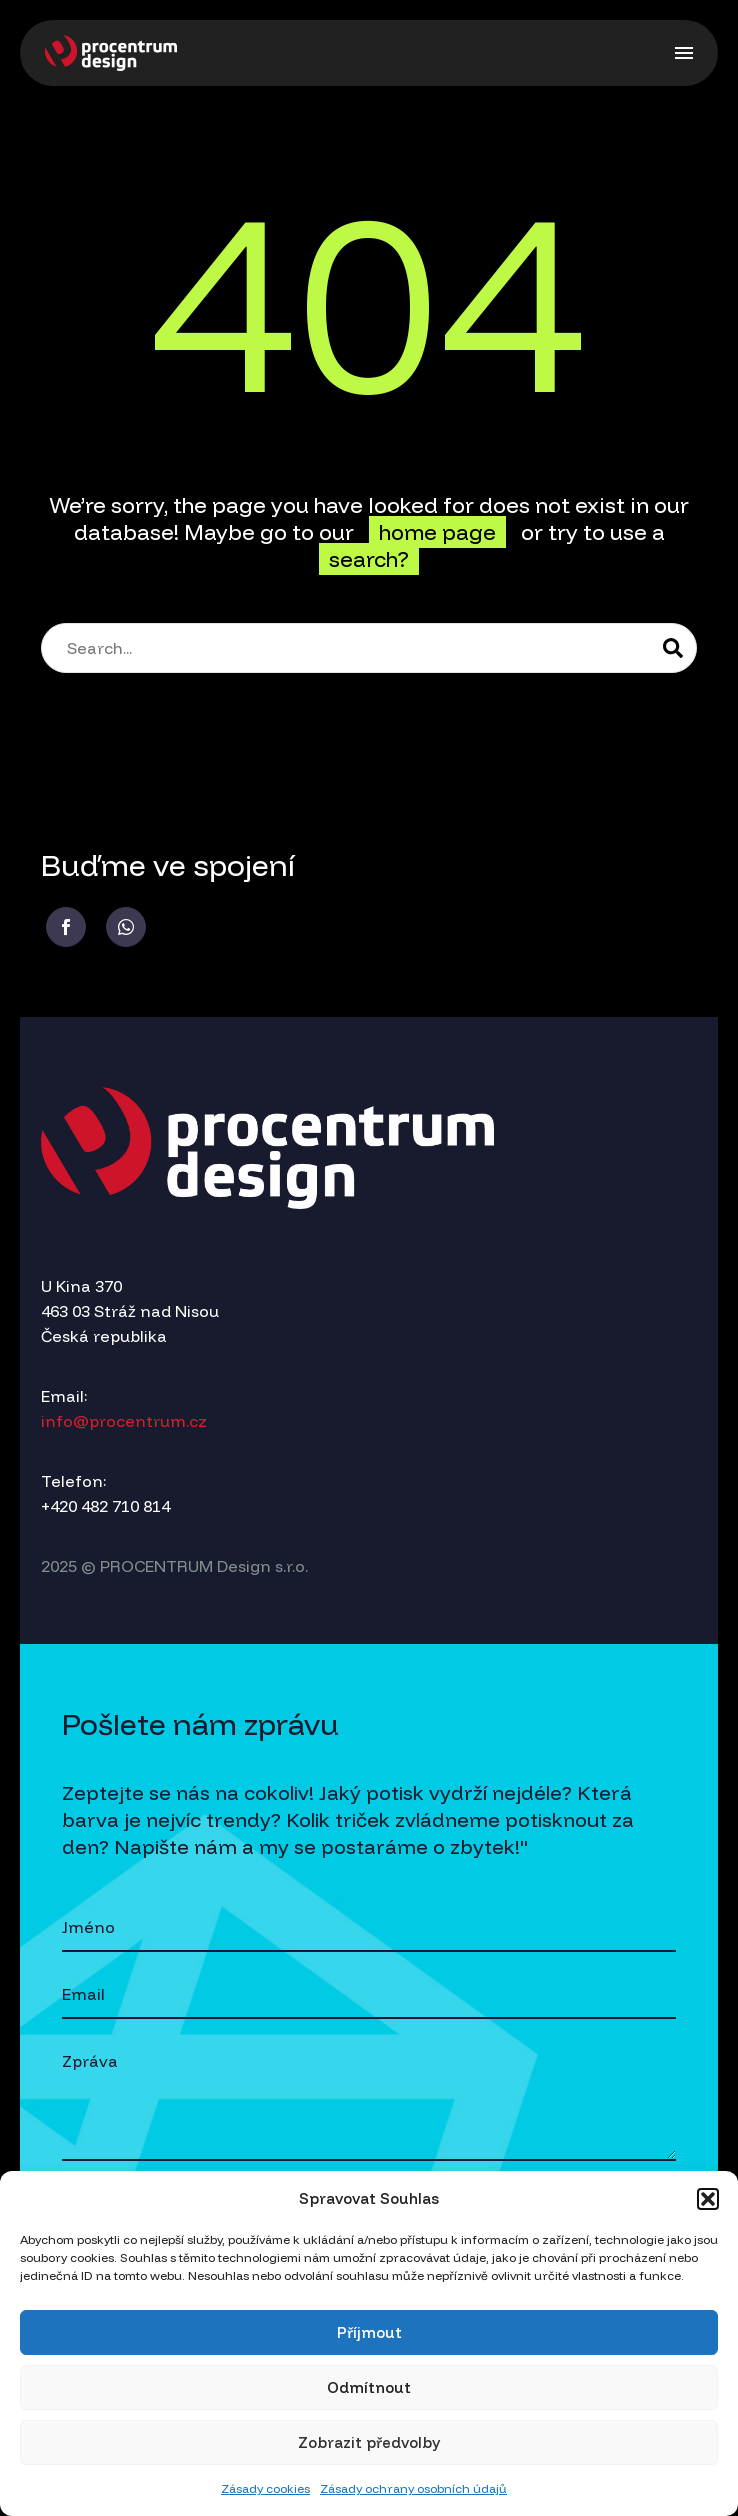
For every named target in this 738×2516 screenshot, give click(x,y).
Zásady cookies (265, 2488)
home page (437, 532)
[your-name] (369, 1928)
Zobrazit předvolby (369, 2442)
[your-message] (369, 2100)
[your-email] (369, 1995)
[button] (708, 2199)
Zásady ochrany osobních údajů (413, 2488)
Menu (684, 53)
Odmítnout (369, 2387)
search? (369, 559)
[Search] (369, 648)
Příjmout (369, 2332)
